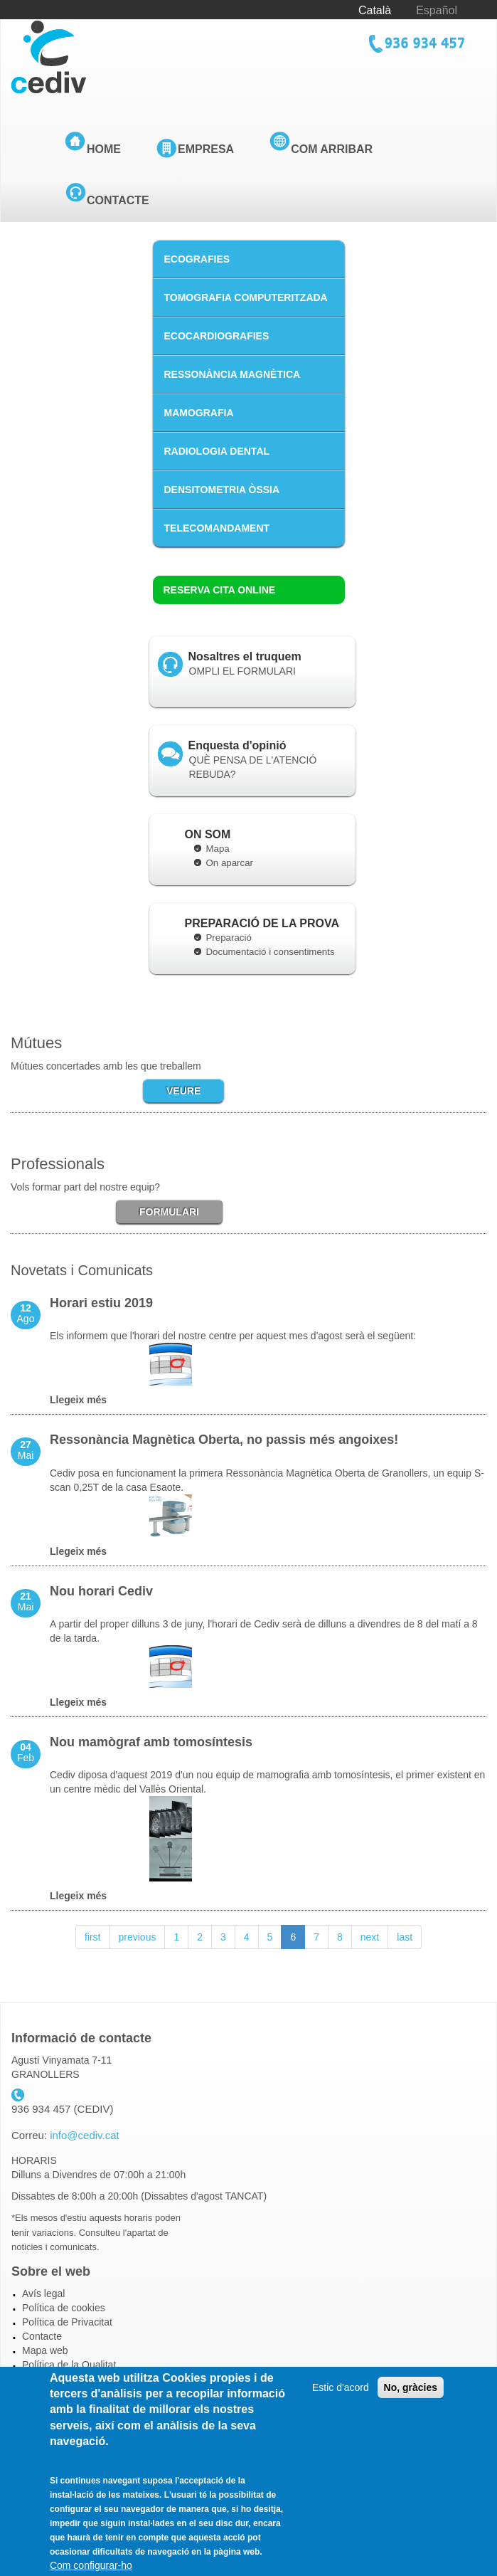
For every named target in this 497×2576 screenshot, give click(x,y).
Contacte (118, 200)
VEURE (183, 1091)
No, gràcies (410, 2406)
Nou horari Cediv (101, 1591)
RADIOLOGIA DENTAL (217, 451)
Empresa (206, 149)
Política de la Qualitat (69, 2364)
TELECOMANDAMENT (217, 528)
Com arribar (332, 149)
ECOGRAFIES (197, 259)
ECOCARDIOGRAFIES (216, 336)
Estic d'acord (340, 2406)
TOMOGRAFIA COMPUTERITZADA (246, 297)
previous (137, 1937)
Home (104, 149)
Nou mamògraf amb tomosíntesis (151, 1742)
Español (436, 10)
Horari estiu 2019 (101, 1303)
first (93, 1937)
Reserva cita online (220, 590)
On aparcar (230, 862)
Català (374, 10)
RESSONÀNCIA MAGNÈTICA (232, 374)
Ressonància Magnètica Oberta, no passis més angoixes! (224, 1439)
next (369, 1937)
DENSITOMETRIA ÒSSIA (222, 489)
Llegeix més (78, 1399)
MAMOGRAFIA (199, 412)
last (404, 1937)
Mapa (218, 848)
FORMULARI (169, 1212)
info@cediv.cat (84, 2135)
